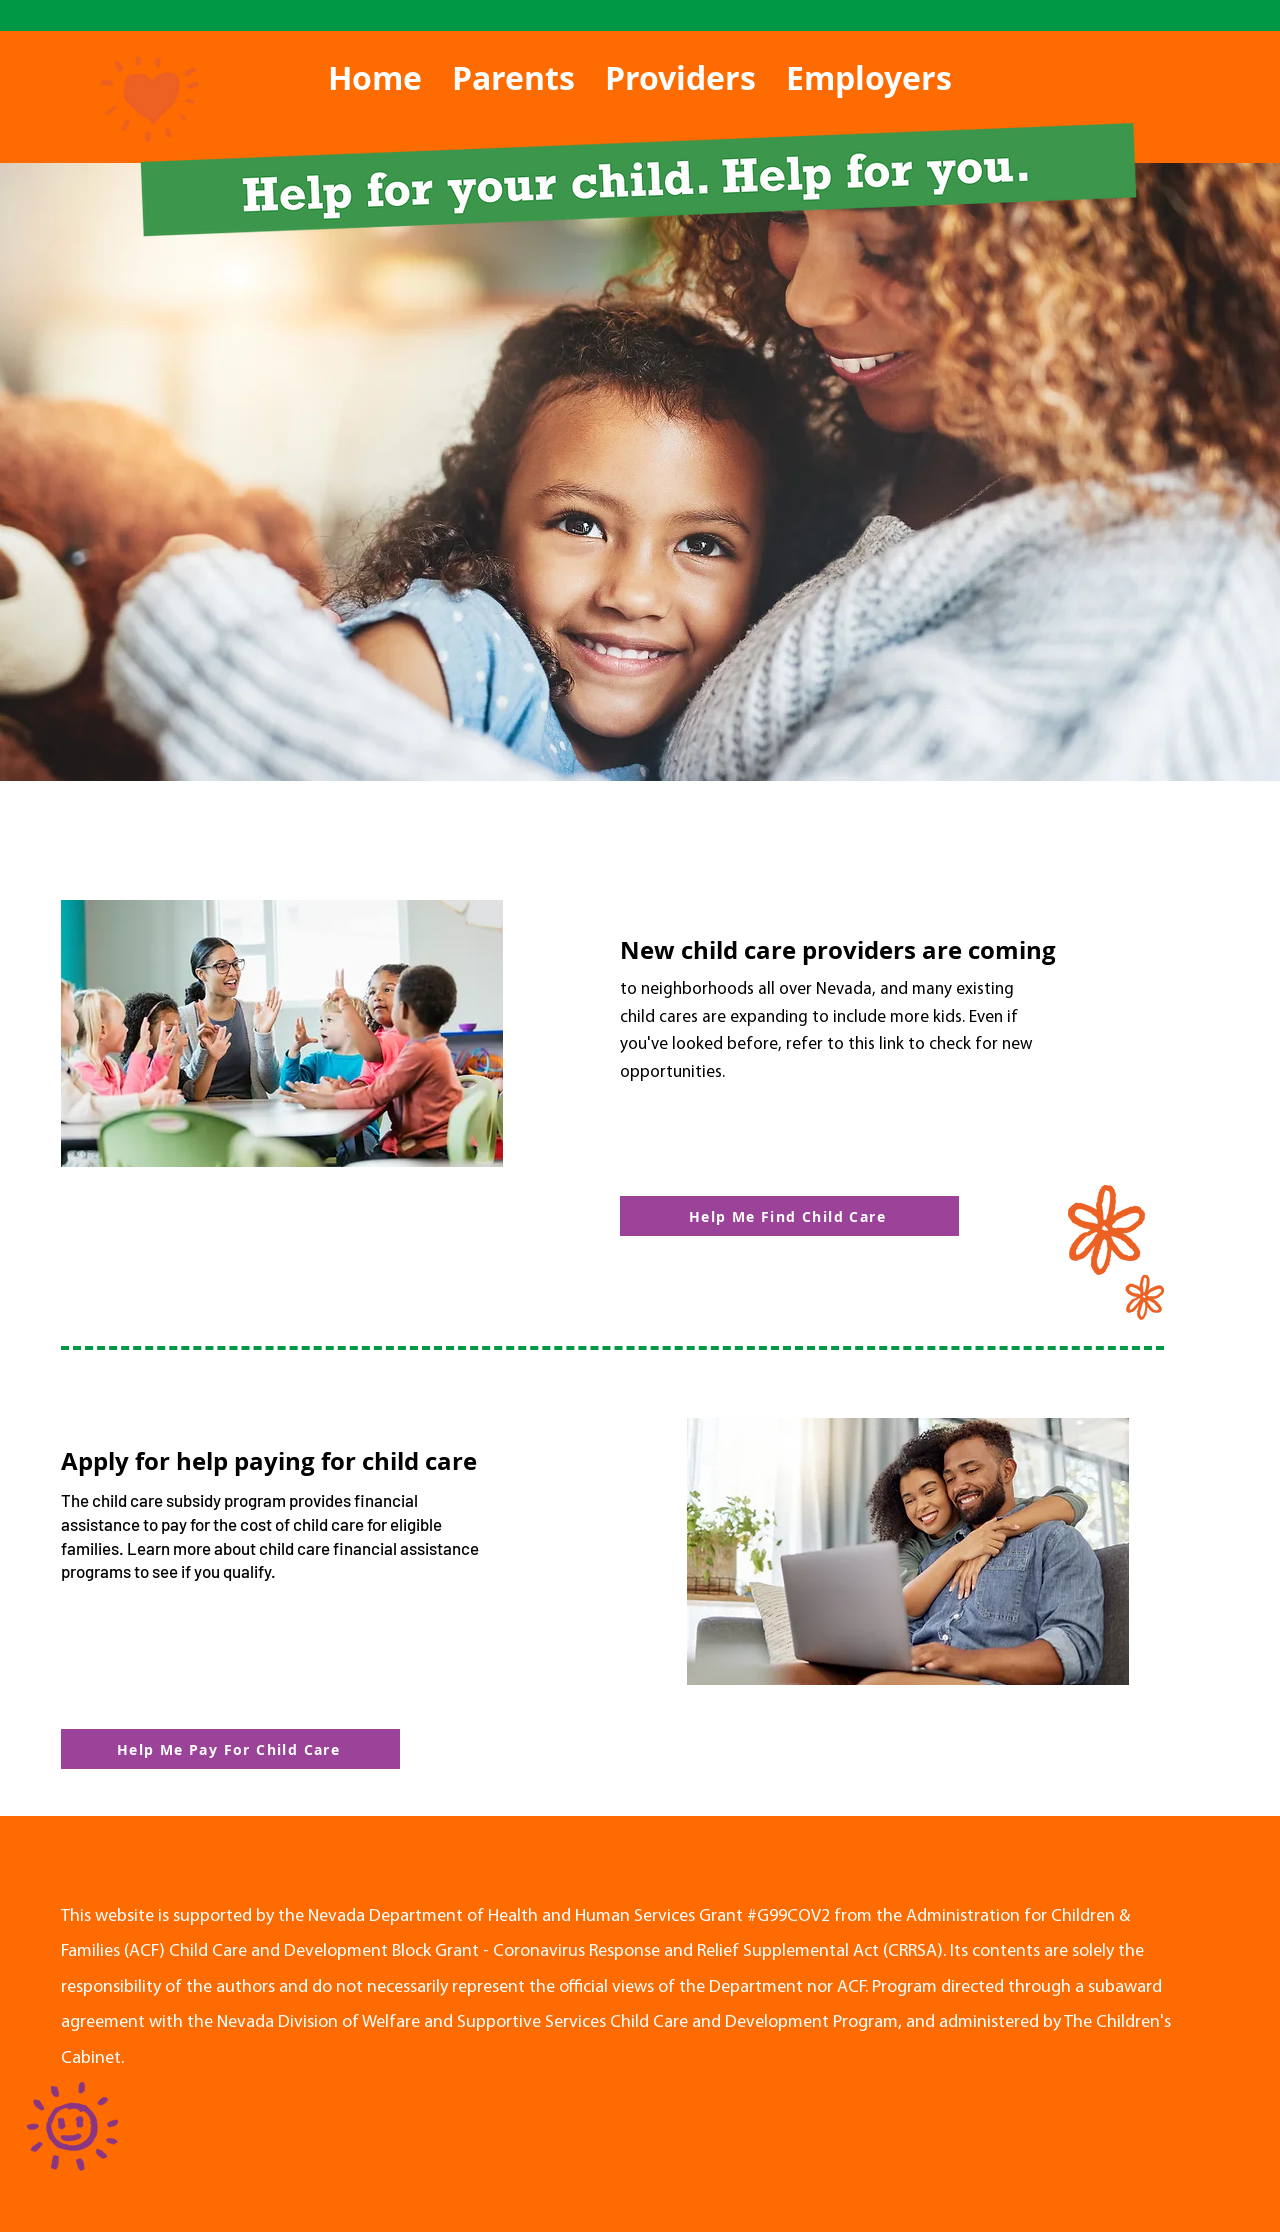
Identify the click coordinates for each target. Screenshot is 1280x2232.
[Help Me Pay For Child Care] (230, 1749)
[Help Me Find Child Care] (789, 1216)
